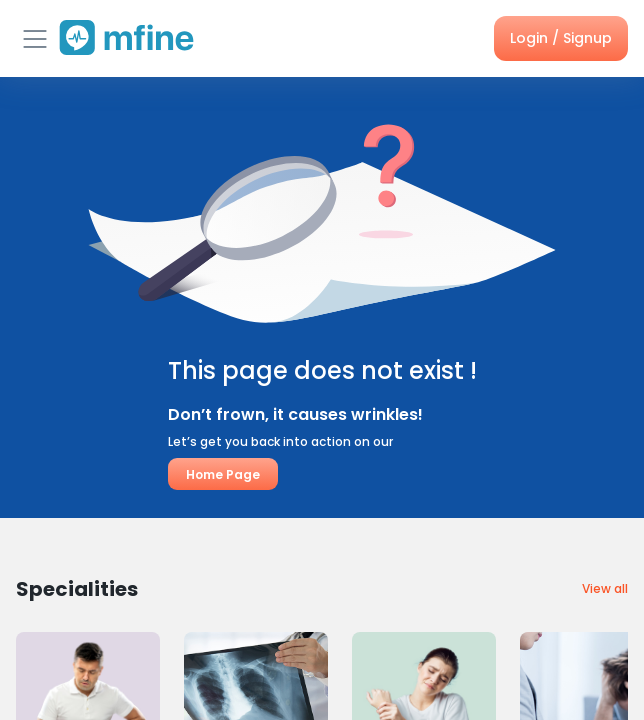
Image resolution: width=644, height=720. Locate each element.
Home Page (223, 474)
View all (605, 588)
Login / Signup (561, 38)
